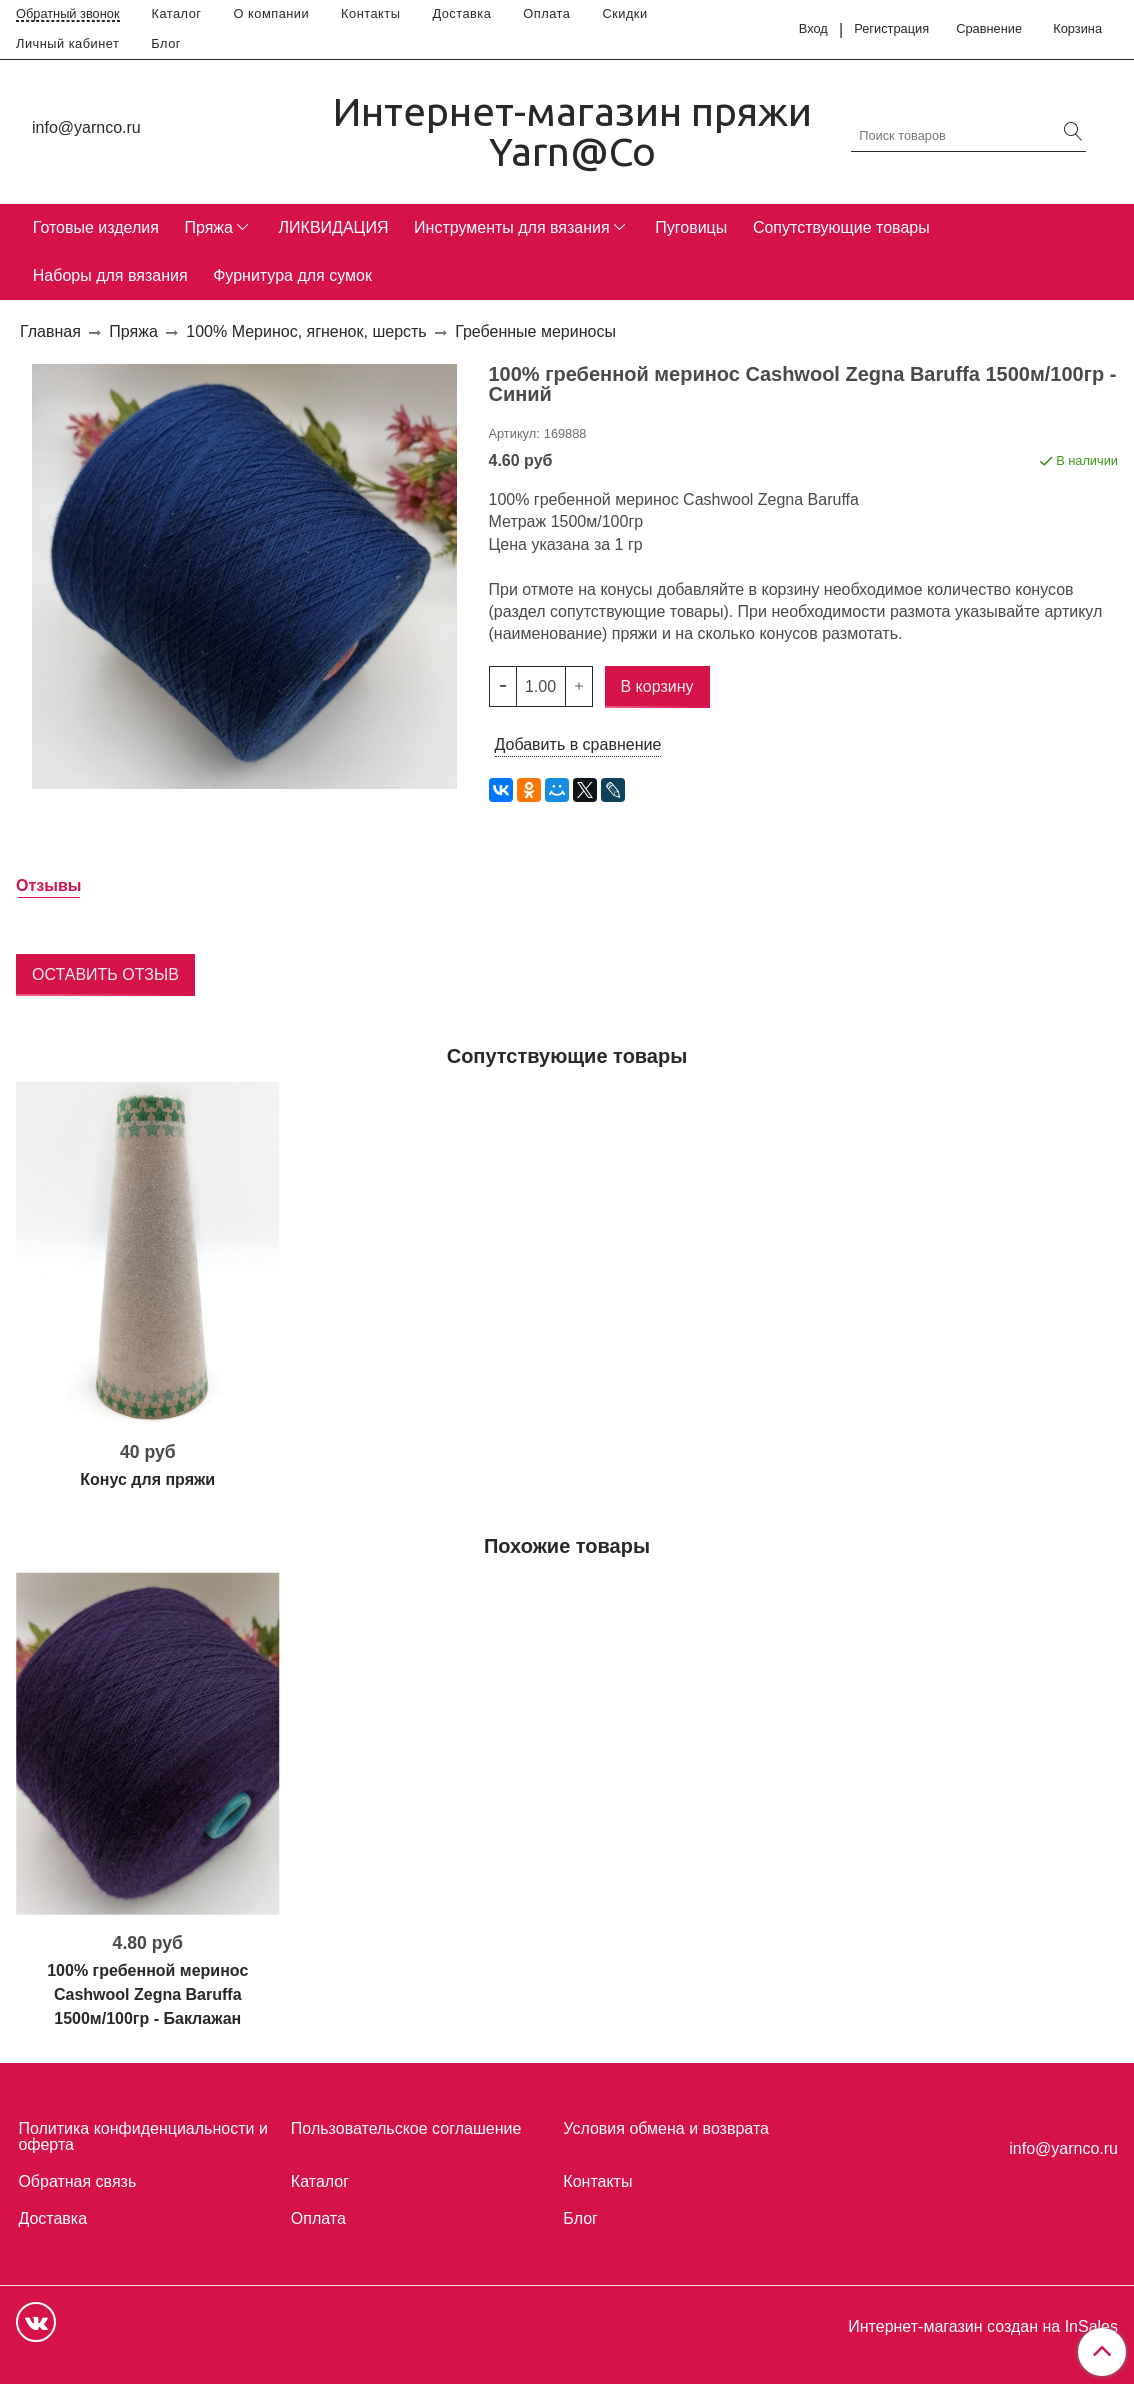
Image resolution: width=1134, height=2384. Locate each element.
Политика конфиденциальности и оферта (142, 2136)
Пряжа (208, 227)
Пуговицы (691, 227)
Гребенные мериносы (535, 331)
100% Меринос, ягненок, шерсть (306, 331)
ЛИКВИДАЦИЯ (334, 227)
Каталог (177, 13)
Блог (166, 43)
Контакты (370, 13)
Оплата (546, 13)
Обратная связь (77, 2181)
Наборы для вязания (110, 275)
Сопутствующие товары (841, 227)
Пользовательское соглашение (406, 2128)
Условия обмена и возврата (666, 2128)
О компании (272, 13)
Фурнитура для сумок (292, 275)
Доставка (461, 13)
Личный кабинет (67, 43)
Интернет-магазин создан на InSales (983, 2327)
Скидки (624, 13)
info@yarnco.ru (86, 127)
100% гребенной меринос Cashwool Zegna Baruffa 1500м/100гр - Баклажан (147, 1994)
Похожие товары (567, 1546)
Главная (50, 331)
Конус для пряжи (147, 1479)
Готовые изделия (96, 227)
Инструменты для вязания (512, 227)
